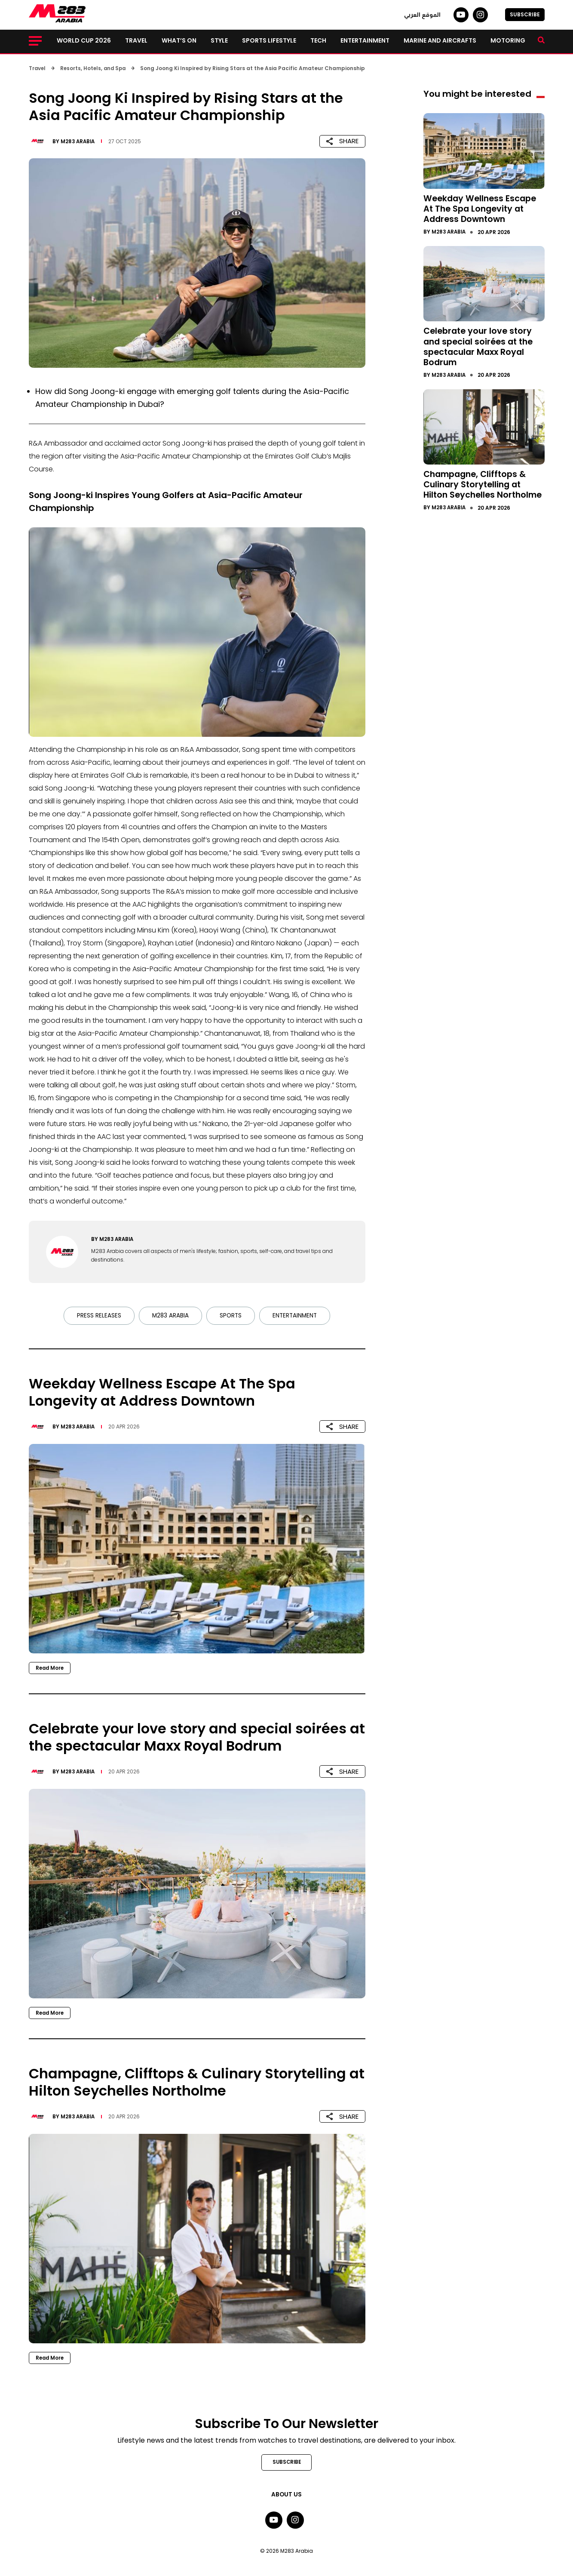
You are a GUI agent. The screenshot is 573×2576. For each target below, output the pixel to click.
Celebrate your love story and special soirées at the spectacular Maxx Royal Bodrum (480, 345)
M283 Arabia (79, 141)
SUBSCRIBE (525, 14)
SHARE (342, 140)
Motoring (507, 40)
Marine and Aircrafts (440, 40)
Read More (50, 1667)
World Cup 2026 (84, 40)
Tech (318, 40)
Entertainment (364, 40)
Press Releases (97, 1315)
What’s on (179, 40)
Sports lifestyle (269, 40)
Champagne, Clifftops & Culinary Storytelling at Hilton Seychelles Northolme (477, 488)
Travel (136, 40)
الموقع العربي (422, 14)
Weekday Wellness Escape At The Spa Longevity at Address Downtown (481, 208)
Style (219, 40)
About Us (286, 2494)
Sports (230, 1315)
